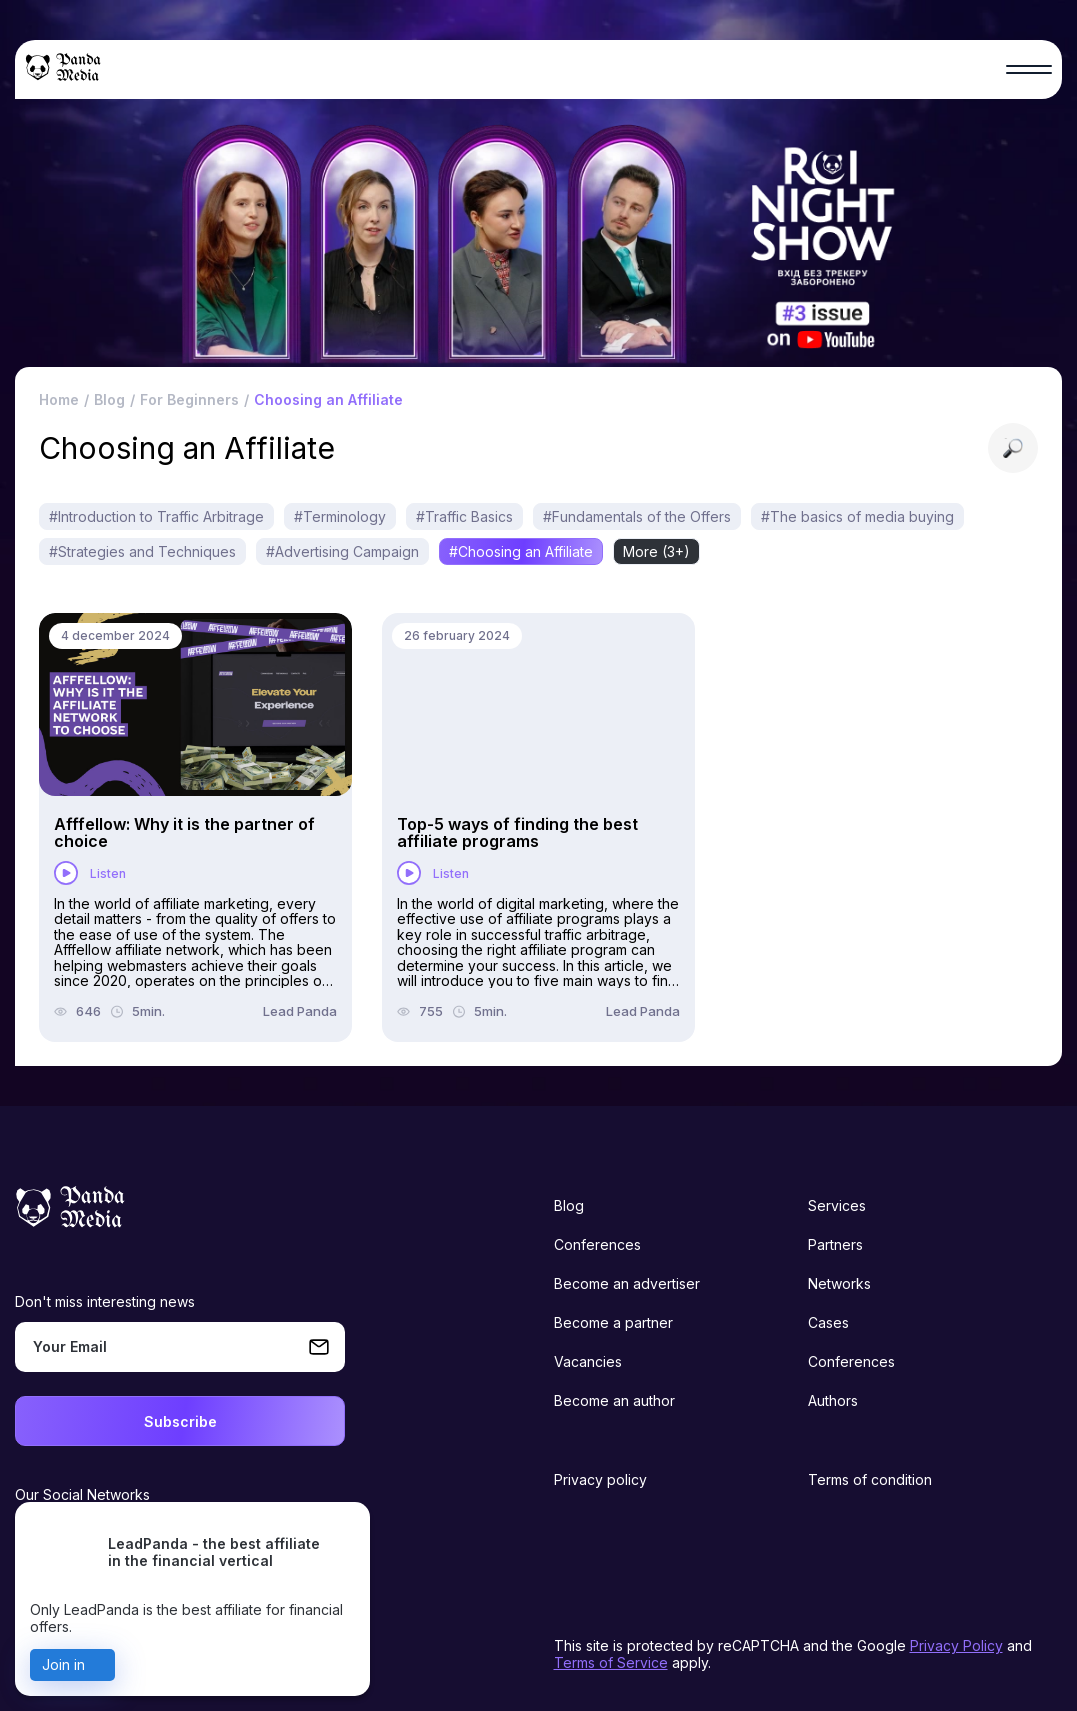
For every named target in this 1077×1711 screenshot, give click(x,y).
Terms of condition (870, 1479)
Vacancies (588, 1361)
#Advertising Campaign (342, 551)
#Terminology (340, 516)
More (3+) (656, 551)
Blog (569, 1205)
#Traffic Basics (464, 516)
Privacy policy (600, 1479)
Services (837, 1205)
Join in (63, 1664)
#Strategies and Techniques (142, 551)
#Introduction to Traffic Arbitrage (156, 516)
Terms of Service (611, 1662)
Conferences (597, 1244)
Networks (839, 1283)
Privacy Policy (956, 1645)
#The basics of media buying (857, 516)
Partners (835, 1244)
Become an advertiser (627, 1283)
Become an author (614, 1400)
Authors (833, 1400)
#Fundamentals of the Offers (637, 516)
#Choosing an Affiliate (521, 551)
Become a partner (613, 1322)
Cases (828, 1322)
